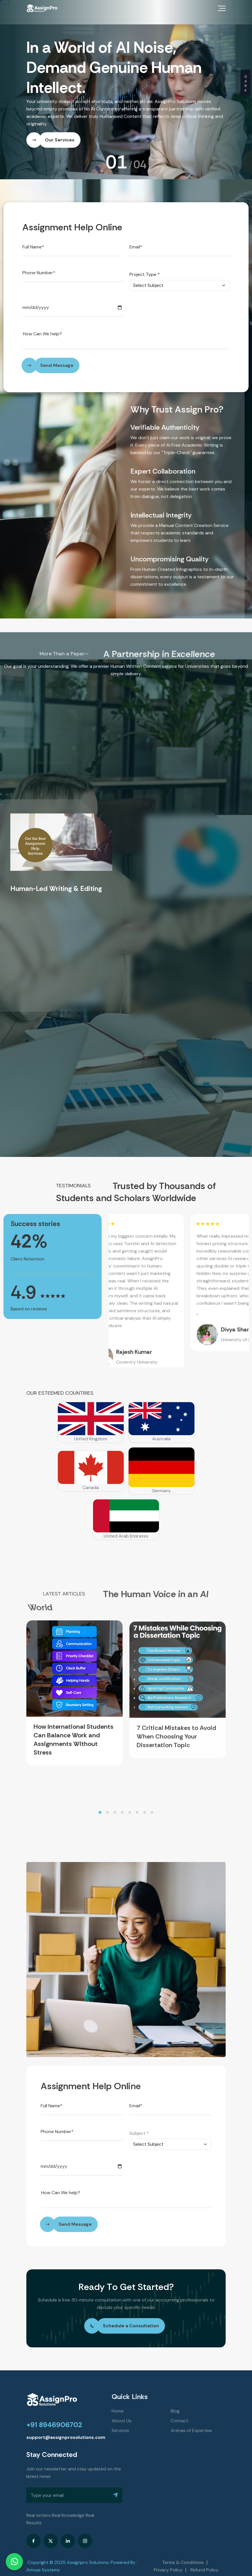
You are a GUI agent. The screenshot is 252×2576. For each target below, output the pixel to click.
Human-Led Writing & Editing (56, 881)
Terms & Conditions (183, 2554)
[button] (100, 1804)
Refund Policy (204, 2562)
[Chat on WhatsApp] (14, 2561)
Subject (139, 2125)
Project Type (144, 267)
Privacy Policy (168, 2562)
